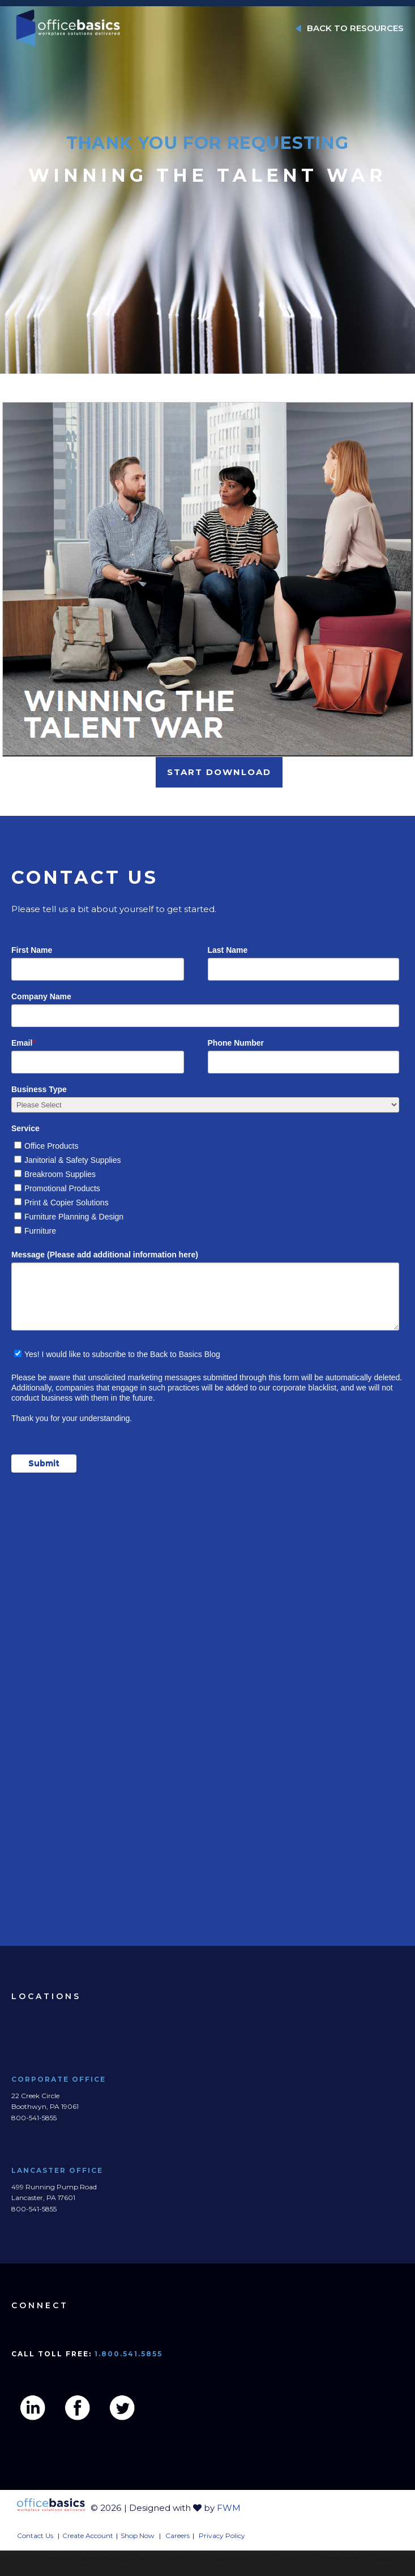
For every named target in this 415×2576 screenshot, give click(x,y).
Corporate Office (58, 2079)
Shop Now (138, 2535)
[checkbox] (205, 1186)
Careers (177, 2535)
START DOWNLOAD (219, 772)
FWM (229, 2507)
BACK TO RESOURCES (350, 28)
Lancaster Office (58, 2170)
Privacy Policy (222, 2535)
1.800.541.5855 (128, 2354)
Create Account (87, 2535)
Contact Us (35, 2535)
